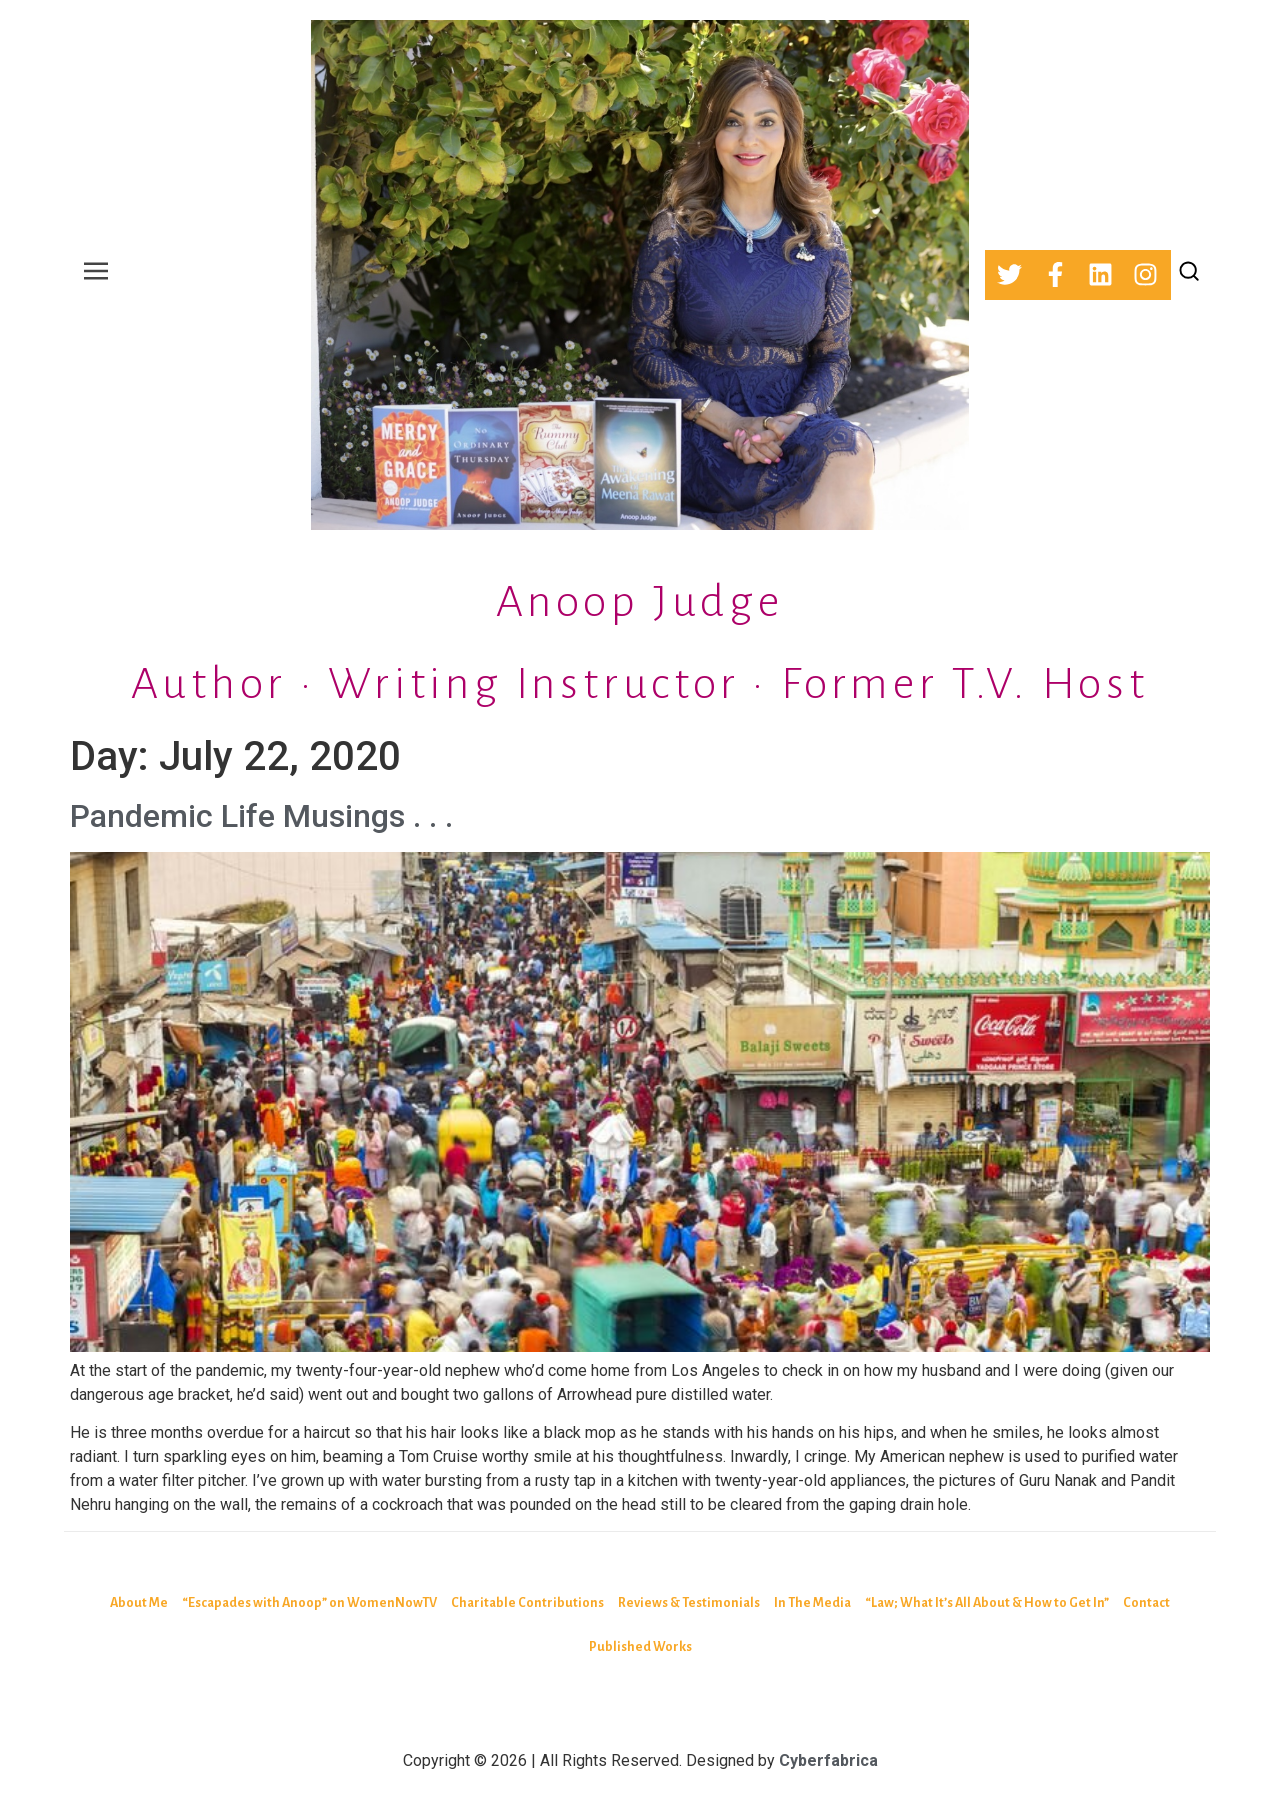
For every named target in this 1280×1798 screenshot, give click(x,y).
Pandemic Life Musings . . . (261, 816)
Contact (1146, 1603)
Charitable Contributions (527, 1603)
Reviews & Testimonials (689, 1603)
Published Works (640, 1647)
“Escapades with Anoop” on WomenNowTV (309, 1603)
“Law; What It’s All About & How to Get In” (987, 1603)
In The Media (812, 1603)
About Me (139, 1603)
